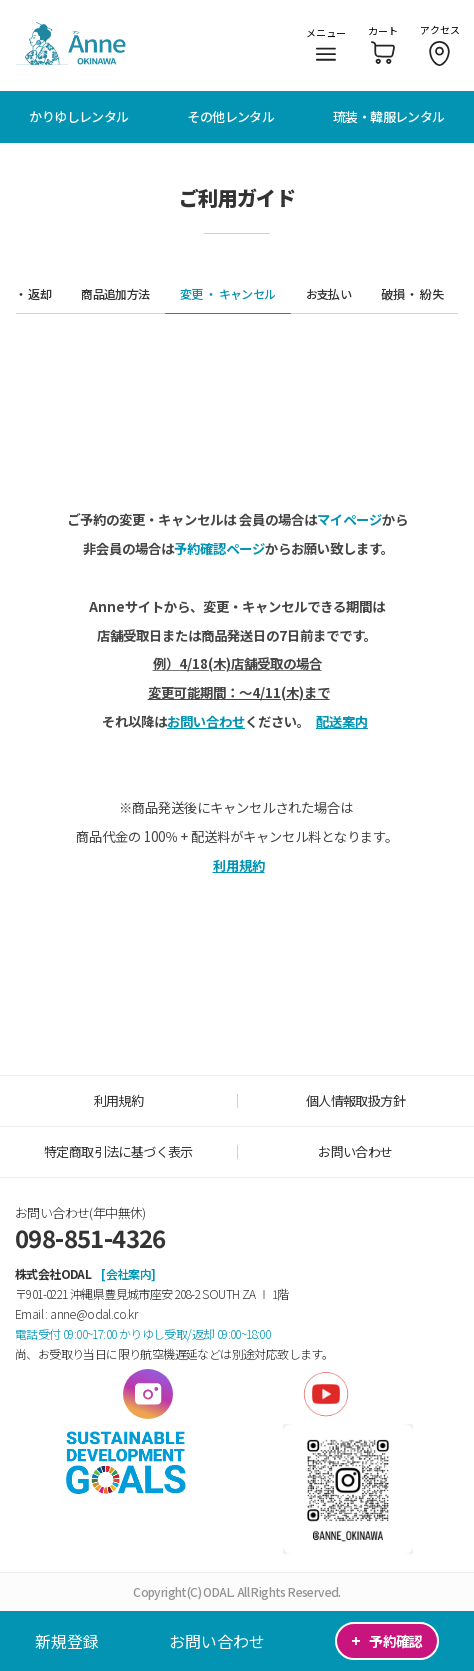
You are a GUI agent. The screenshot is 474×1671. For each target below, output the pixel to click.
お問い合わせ (217, 1641)
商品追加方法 (115, 293)
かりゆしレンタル (78, 116)
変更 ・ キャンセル (228, 293)
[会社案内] (128, 1273)
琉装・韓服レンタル (389, 116)
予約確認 (386, 1640)
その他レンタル (230, 116)
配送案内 (342, 721)
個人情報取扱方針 (355, 1100)
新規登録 (67, 1641)
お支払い (329, 293)
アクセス (440, 43)
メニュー (326, 43)
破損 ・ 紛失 (412, 293)
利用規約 (239, 865)
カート (383, 43)
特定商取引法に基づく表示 (118, 1151)
